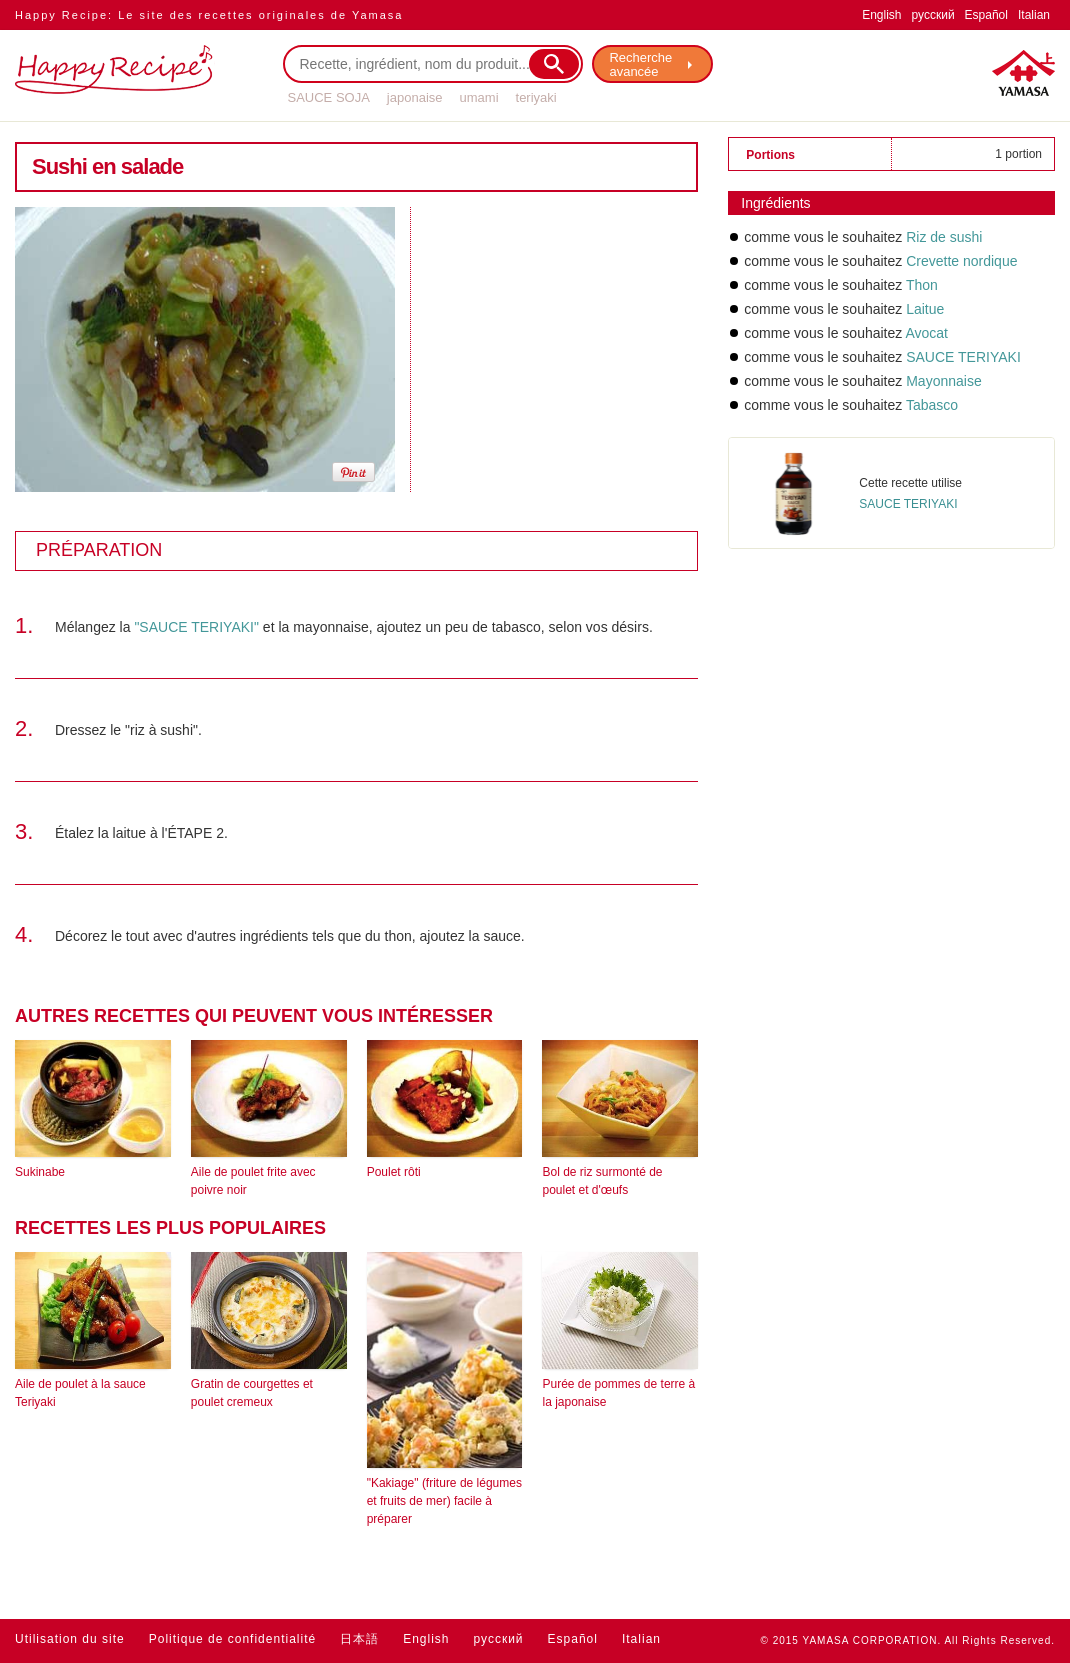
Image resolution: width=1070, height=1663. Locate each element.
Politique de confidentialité (232, 1639)
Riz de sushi (944, 237)
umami (479, 97)
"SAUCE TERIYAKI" (196, 627)
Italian (1034, 15)
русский (933, 15)
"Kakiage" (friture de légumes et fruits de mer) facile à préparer (444, 1501)
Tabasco (932, 405)
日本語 (359, 1639)
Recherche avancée (641, 64)
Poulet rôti (394, 1172)
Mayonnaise (944, 381)
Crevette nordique (961, 261)
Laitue (925, 309)
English (881, 15)
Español (986, 15)
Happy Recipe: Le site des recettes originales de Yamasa (209, 15)
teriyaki (536, 97)
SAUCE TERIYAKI (963, 357)
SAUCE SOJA (329, 97)
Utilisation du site (70, 1639)
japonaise (415, 97)
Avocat (926, 333)
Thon (922, 285)
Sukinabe (40, 1172)
